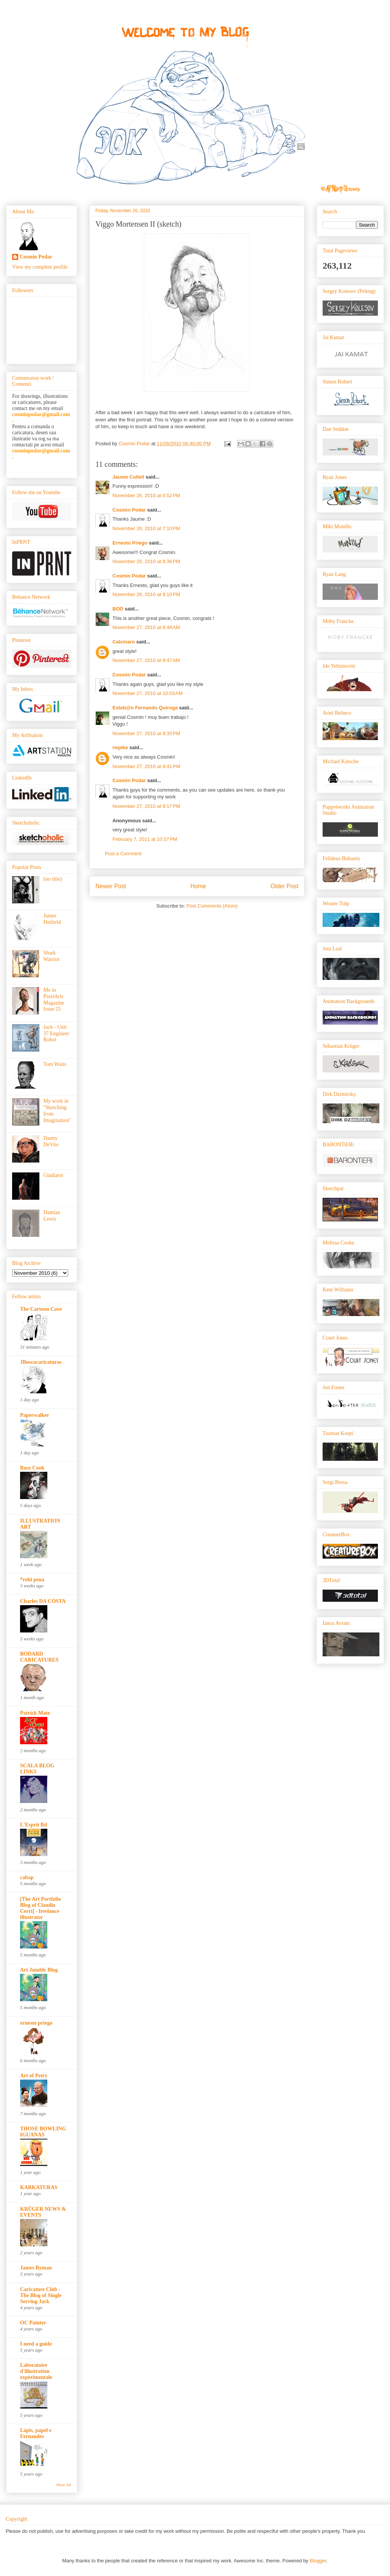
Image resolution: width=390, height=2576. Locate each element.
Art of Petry (33, 2075)
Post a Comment (123, 853)
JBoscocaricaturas (41, 1362)
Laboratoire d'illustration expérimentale (36, 2371)
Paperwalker (34, 1415)
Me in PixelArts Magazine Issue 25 (54, 999)
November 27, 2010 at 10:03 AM (147, 693)
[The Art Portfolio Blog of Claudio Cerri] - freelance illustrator (40, 1908)
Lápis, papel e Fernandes (35, 2433)
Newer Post (110, 886)
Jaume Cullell (128, 477)
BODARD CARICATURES (39, 1657)
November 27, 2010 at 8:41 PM (146, 766)
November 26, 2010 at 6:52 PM (146, 495)
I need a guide (36, 2344)
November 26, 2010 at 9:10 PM (146, 594)
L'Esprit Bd (33, 1825)
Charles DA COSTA (43, 1601)
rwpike (120, 747)
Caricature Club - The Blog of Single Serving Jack (40, 2295)
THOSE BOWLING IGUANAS (43, 2132)
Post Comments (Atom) (211, 906)
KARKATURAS (39, 2187)
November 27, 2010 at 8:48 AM (146, 627)
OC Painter (33, 2323)
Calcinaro (123, 642)
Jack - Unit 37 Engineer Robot (56, 1033)
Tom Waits (55, 1064)
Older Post (284, 886)
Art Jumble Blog (39, 1970)
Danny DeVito (51, 1141)
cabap (27, 1877)
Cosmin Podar (129, 510)
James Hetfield (52, 919)
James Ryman (36, 2268)
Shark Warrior (52, 956)
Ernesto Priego (129, 543)
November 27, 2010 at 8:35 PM (146, 733)
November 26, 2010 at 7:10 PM (146, 528)
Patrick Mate (35, 1713)
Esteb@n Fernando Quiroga (145, 708)
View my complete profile (40, 267)
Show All (63, 2485)
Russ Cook (32, 1468)
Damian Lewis (52, 1216)
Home (198, 886)
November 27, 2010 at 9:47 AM (146, 660)
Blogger (318, 2560)
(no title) (53, 879)
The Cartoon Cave (41, 1309)
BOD (117, 609)
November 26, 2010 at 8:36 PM (146, 561)
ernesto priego (36, 2023)
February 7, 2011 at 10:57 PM (144, 839)
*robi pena (32, 1579)
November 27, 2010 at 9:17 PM (146, 806)
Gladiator (54, 1175)
